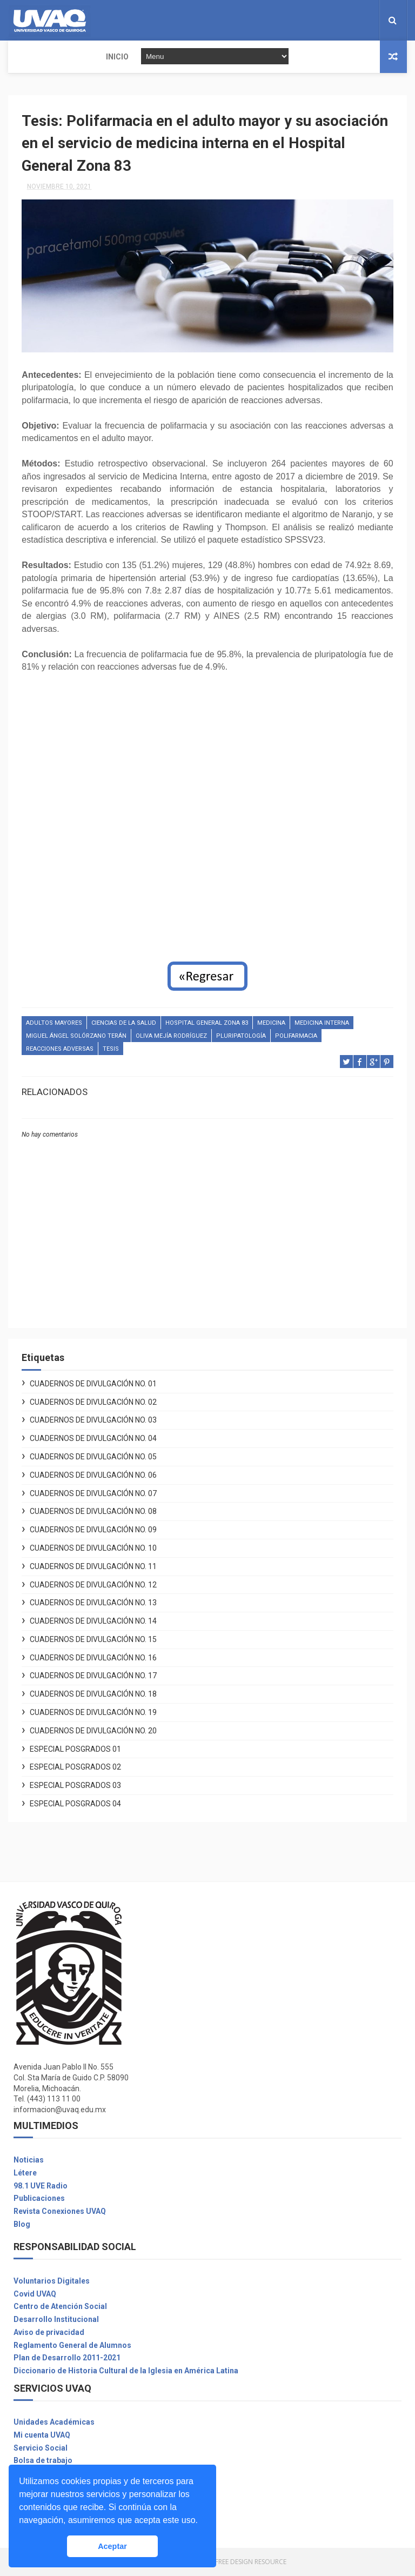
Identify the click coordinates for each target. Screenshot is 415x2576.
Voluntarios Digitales (52, 2281)
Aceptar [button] (112, 2546)
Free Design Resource (250, 2562)
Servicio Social (41, 2448)
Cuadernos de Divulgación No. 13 (93, 1603)
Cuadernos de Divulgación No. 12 (93, 1585)
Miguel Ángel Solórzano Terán (76, 1036)
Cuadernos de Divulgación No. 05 (93, 1457)
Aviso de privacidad (49, 2333)
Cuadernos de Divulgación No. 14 (93, 1622)
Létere (25, 2173)
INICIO (26, 56)
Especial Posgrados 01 (75, 1749)
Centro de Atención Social (60, 2307)
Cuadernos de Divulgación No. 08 (93, 1512)
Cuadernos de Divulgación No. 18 (93, 1695)
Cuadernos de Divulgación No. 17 (93, 1676)
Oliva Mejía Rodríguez (171, 1036)
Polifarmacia (296, 1036)
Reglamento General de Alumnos (72, 2345)
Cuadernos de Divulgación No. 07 (93, 1494)
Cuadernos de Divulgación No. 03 (93, 1421)
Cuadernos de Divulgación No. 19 (93, 1713)
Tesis (111, 1049)
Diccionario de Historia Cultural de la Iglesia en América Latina (126, 2371)
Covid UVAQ (35, 2294)
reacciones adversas (59, 1049)
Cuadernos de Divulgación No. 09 (93, 1530)
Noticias (29, 2161)
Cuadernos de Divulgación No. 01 (93, 1384)
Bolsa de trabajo (43, 2461)
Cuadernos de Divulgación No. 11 (93, 1567)
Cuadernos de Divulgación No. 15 (93, 1640)
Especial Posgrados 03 (75, 1786)
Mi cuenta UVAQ (42, 2436)
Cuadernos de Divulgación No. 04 (93, 1439)
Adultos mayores (54, 1023)
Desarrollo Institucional (56, 2320)
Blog (22, 2225)
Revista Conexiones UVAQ (60, 2212)
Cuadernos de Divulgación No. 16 (93, 1658)
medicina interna (321, 1023)
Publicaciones (39, 2199)
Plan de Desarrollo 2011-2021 (67, 2358)
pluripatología (241, 1036)
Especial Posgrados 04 (75, 1804)
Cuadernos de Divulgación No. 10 (93, 1549)
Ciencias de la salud (123, 1023)
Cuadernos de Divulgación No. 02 (93, 1402)
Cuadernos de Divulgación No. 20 (93, 1731)
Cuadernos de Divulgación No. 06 (93, 1475)
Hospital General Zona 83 (206, 1023)
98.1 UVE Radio (41, 2186)
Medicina (271, 1023)
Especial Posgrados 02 (75, 1768)
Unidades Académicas (54, 2423)
